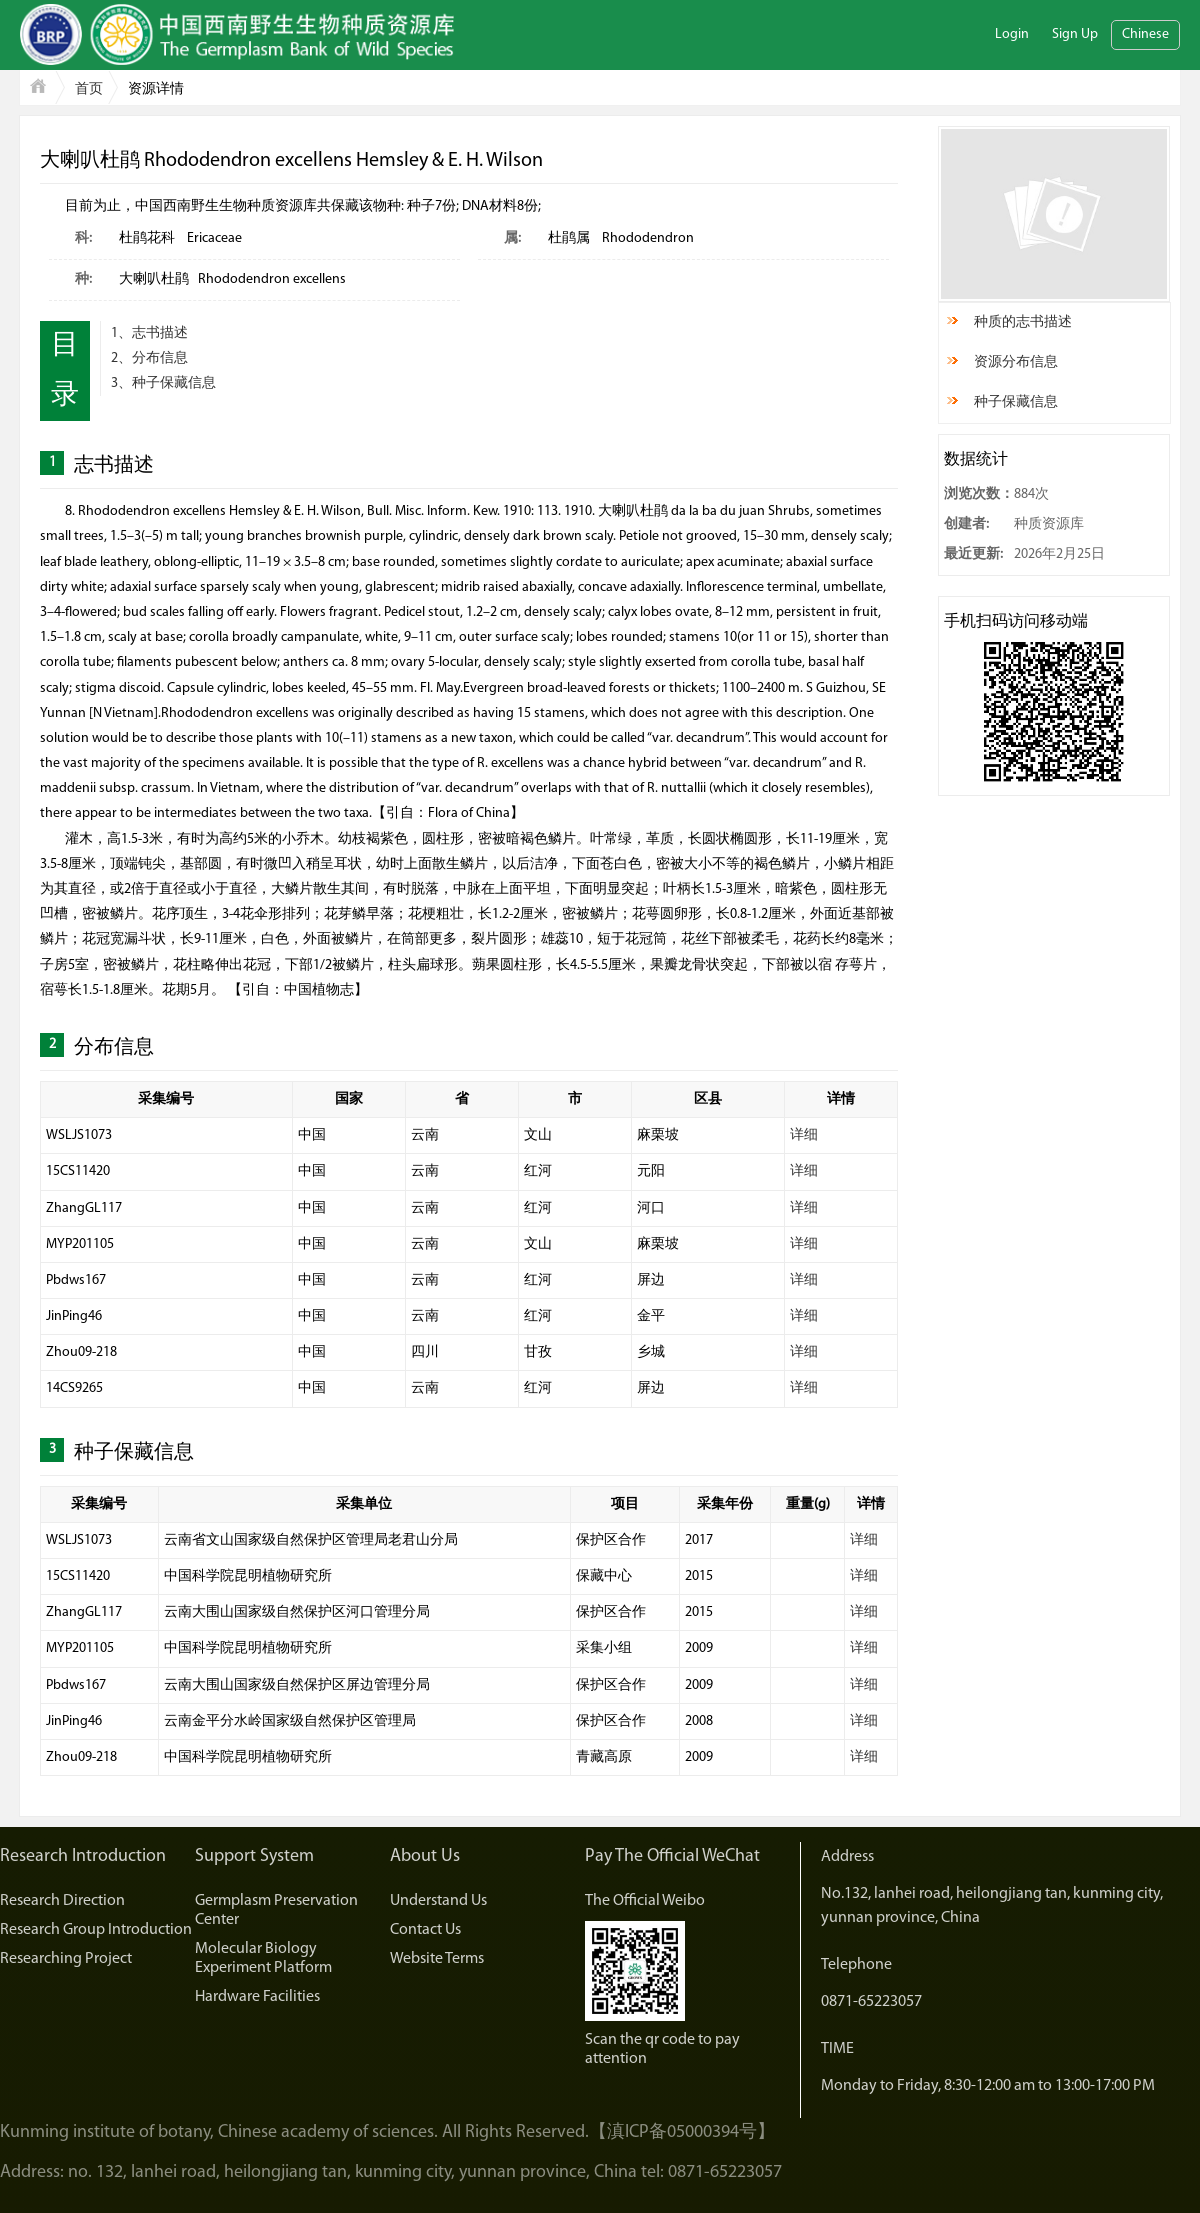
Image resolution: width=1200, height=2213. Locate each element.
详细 (804, 1135)
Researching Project (66, 1959)
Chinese (1145, 34)
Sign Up (1075, 34)
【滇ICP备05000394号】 (682, 2132)
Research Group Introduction (96, 1930)
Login (1012, 34)
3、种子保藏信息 (163, 383)
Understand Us (438, 1901)
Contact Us (425, 1930)
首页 (89, 89)
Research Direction (62, 1901)
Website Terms (437, 1959)
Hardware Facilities (257, 1997)
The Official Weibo (645, 1901)
